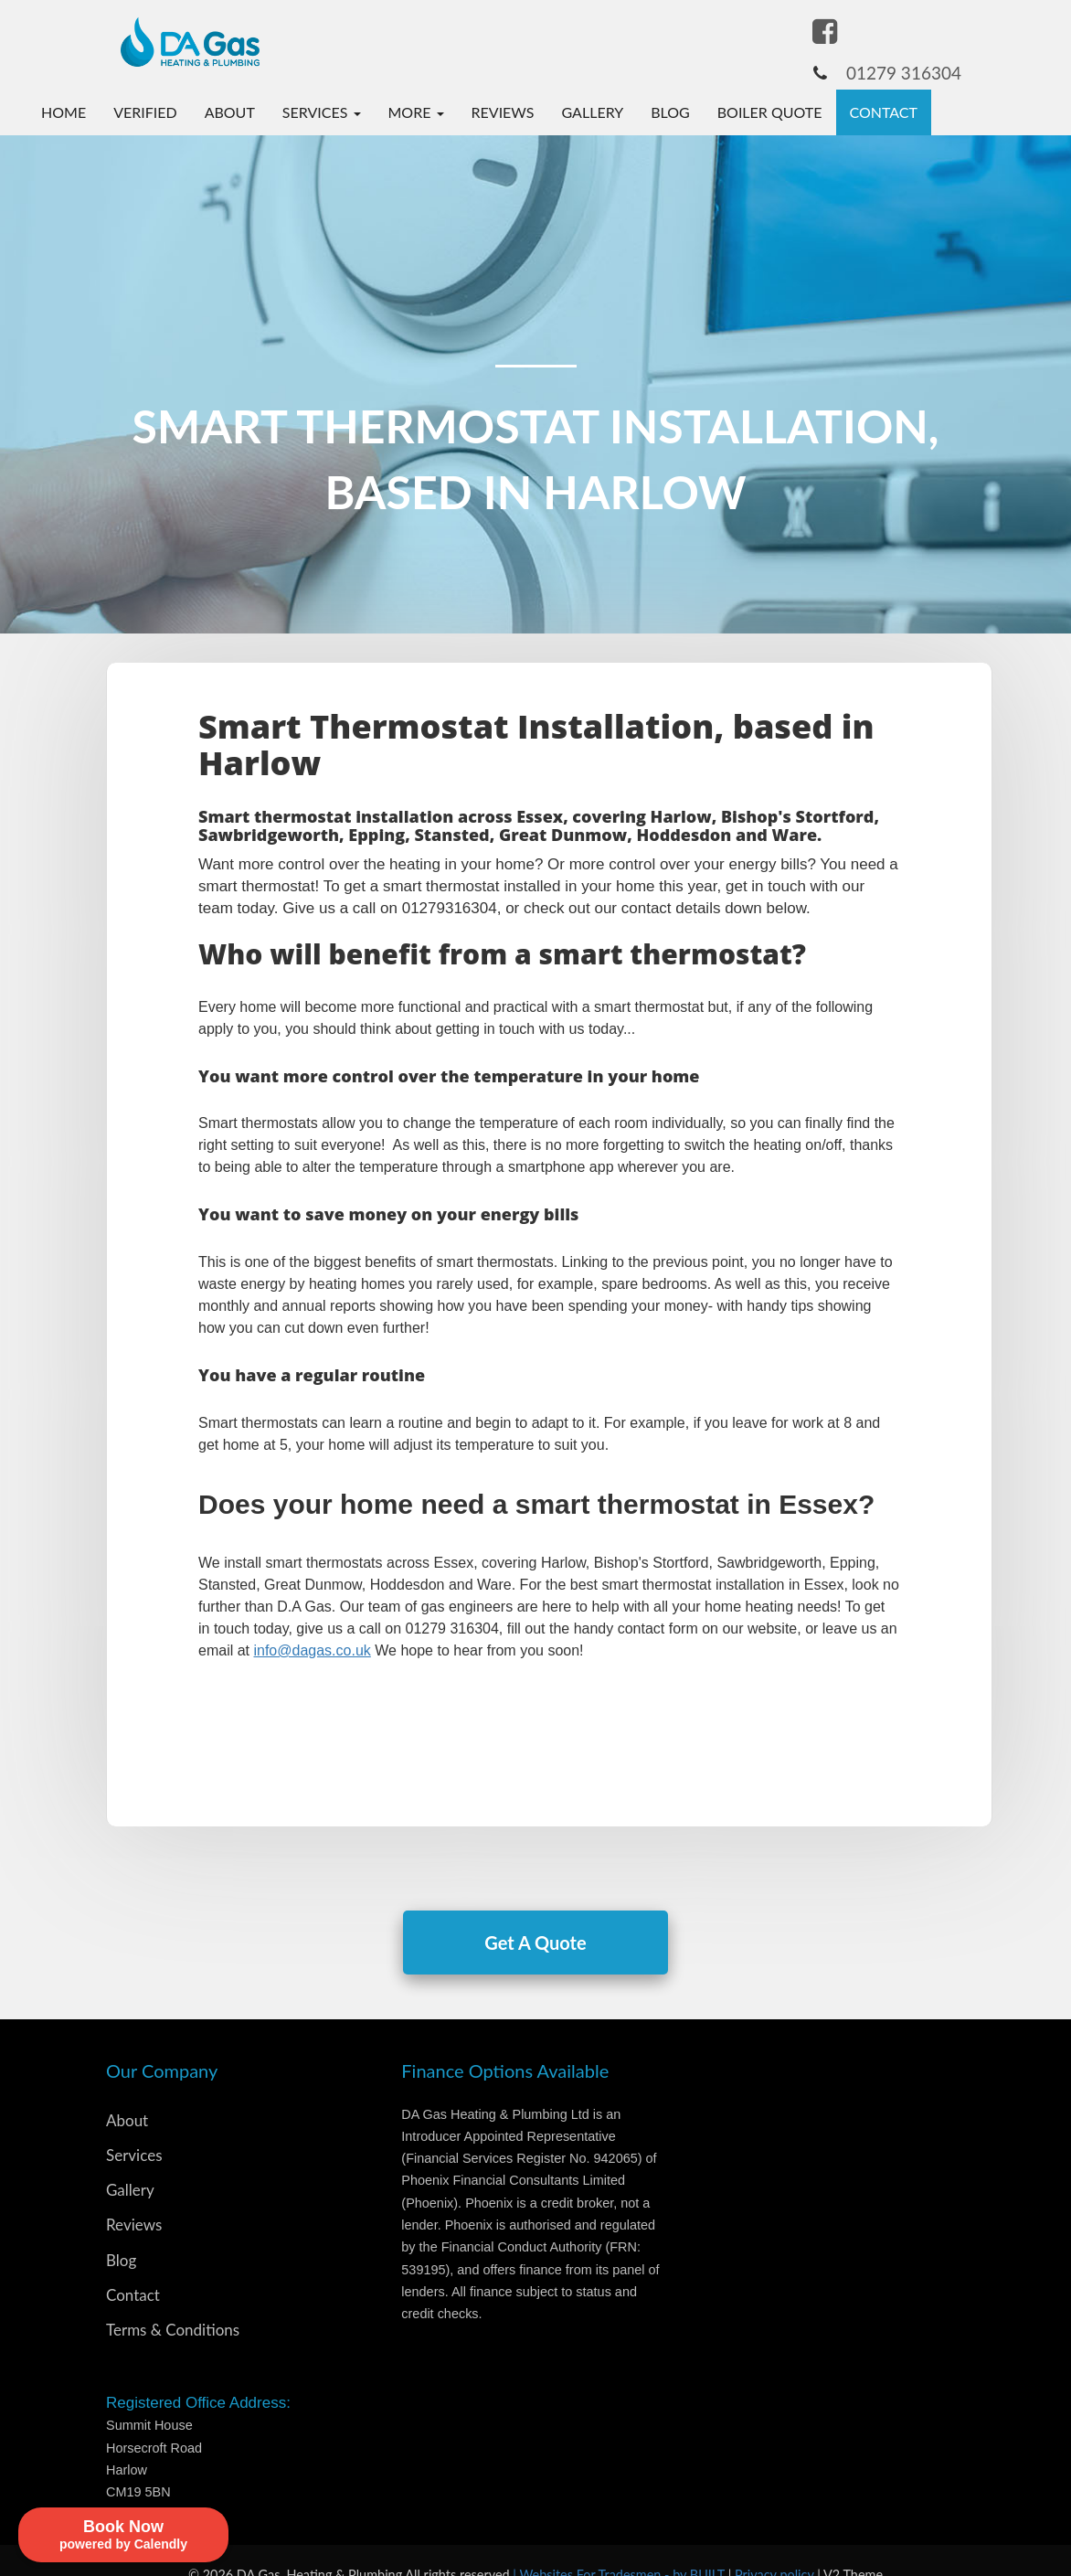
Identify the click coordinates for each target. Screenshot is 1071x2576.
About (230, 112)
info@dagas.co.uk (311, 1650)
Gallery (593, 112)
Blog (670, 112)
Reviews (503, 112)
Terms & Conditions (172, 2329)
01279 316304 (903, 72)
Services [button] (321, 112)
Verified (145, 112)
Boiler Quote (769, 112)
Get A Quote (535, 1942)
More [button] (416, 112)
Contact (884, 112)
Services (134, 2155)
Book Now (987, 112)
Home (63, 112)
